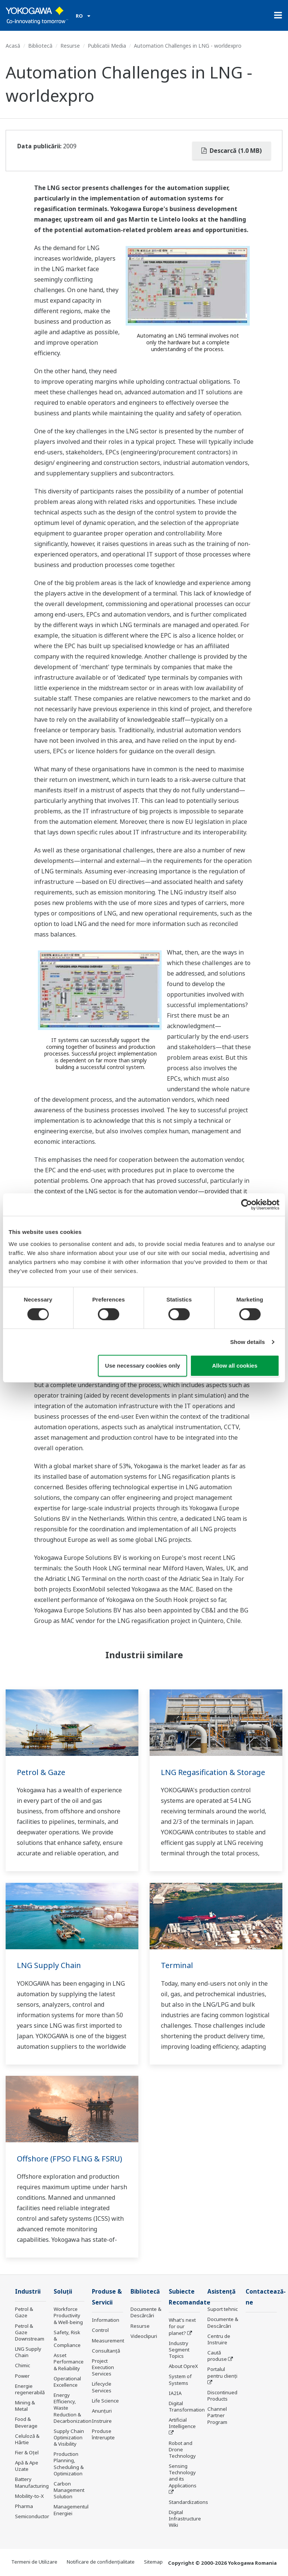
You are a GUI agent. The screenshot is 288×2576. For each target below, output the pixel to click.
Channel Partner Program (217, 2415)
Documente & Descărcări (145, 2312)
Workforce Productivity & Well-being (68, 2315)
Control (100, 2330)
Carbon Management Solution (69, 2490)
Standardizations (188, 2502)
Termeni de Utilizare (34, 2561)
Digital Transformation (187, 2406)
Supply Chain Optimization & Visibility (69, 2437)
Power (22, 2375)
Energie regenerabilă (30, 2389)
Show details (247, 1342)
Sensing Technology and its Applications (182, 2476)
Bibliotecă (40, 45)
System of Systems (180, 2379)
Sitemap (153, 2561)
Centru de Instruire (218, 2339)
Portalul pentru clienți (222, 2372)
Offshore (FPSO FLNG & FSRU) (69, 2159)
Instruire (102, 2421)
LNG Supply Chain (49, 1965)
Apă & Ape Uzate (26, 2465)
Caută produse (217, 2355)
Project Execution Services (103, 2367)
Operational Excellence (67, 2381)
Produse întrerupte (103, 2434)
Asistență (221, 2291)
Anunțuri (102, 2410)
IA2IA (175, 2393)
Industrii (27, 2291)
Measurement (108, 2340)
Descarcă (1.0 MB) (231, 150)
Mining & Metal (25, 2405)
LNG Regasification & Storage (213, 1772)
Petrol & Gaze (41, 1772)
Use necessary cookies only (142, 1365)
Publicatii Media (107, 45)
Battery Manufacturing (32, 2482)
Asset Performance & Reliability (69, 2361)
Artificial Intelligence (182, 2423)
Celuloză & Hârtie (27, 2439)
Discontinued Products (222, 2395)
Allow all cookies (234, 1365)
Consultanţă (106, 2350)
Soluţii (63, 2291)
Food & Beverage (26, 2422)
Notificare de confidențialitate (101, 2561)
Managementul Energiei (71, 2509)
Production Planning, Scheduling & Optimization (69, 2463)
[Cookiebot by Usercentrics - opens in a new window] (246, 1204)
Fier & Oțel (27, 2452)
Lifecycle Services (101, 2387)
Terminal (177, 1965)
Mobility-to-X (29, 2496)
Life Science (105, 2400)
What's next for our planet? (182, 2326)
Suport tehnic (222, 2309)
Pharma (24, 2506)
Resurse (70, 45)
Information (105, 2320)
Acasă (13, 45)
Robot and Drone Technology (182, 2449)
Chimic (22, 2365)
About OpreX (183, 2366)
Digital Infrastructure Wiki (185, 2518)
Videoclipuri (143, 2336)
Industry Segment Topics (179, 2349)
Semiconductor (32, 2516)
